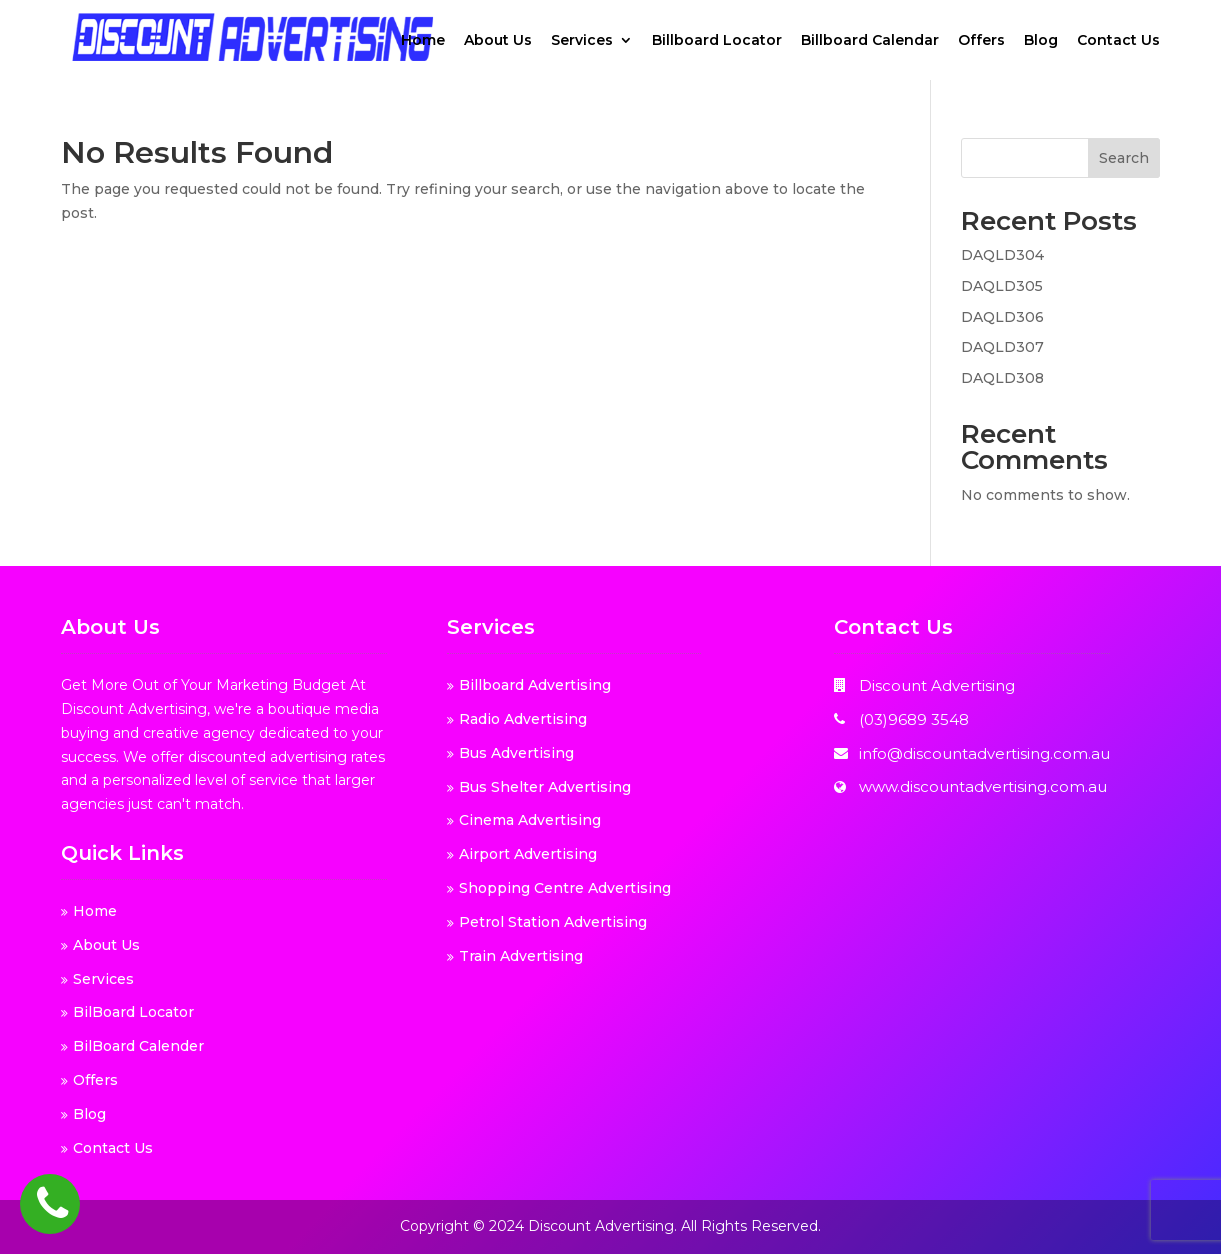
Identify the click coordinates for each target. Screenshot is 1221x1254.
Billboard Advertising (535, 685)
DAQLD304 (1002, 255)
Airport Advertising (528, 854)
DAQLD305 (1002, 286)
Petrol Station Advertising (553, 922)
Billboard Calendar (870, 41)
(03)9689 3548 (914, 719)
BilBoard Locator (133, 1012)
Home (423, 41)
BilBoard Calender (138, 1046)
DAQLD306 (1002, 317)
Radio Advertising (523, 719)
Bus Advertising (516, 753)
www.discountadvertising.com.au (983, 786)
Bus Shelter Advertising (545, 787)
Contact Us (1118, 41)
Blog (1041, 41)
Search (1124, 158)
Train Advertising (521, 956)
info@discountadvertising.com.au (984, 753)
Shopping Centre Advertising (565, 888)
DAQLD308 (1002, 378)
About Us (498, 41)
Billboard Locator (717, 41)
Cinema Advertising (530, 820)
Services (582, 41)
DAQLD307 (1002, 347)
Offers (981, 41)
